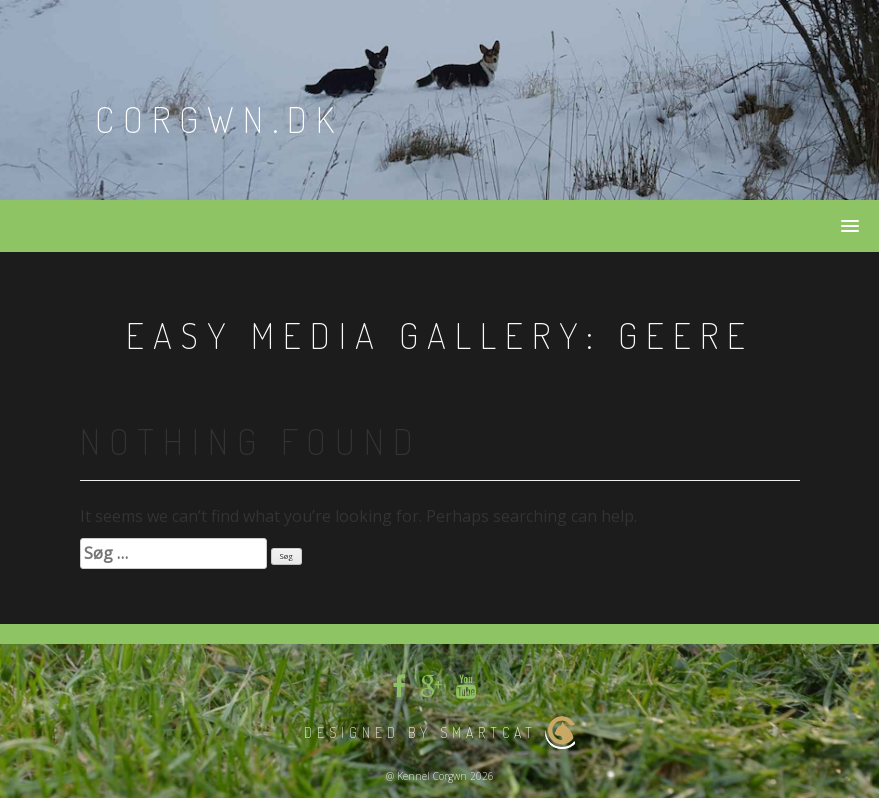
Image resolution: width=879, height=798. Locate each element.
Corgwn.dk (219, 119)
